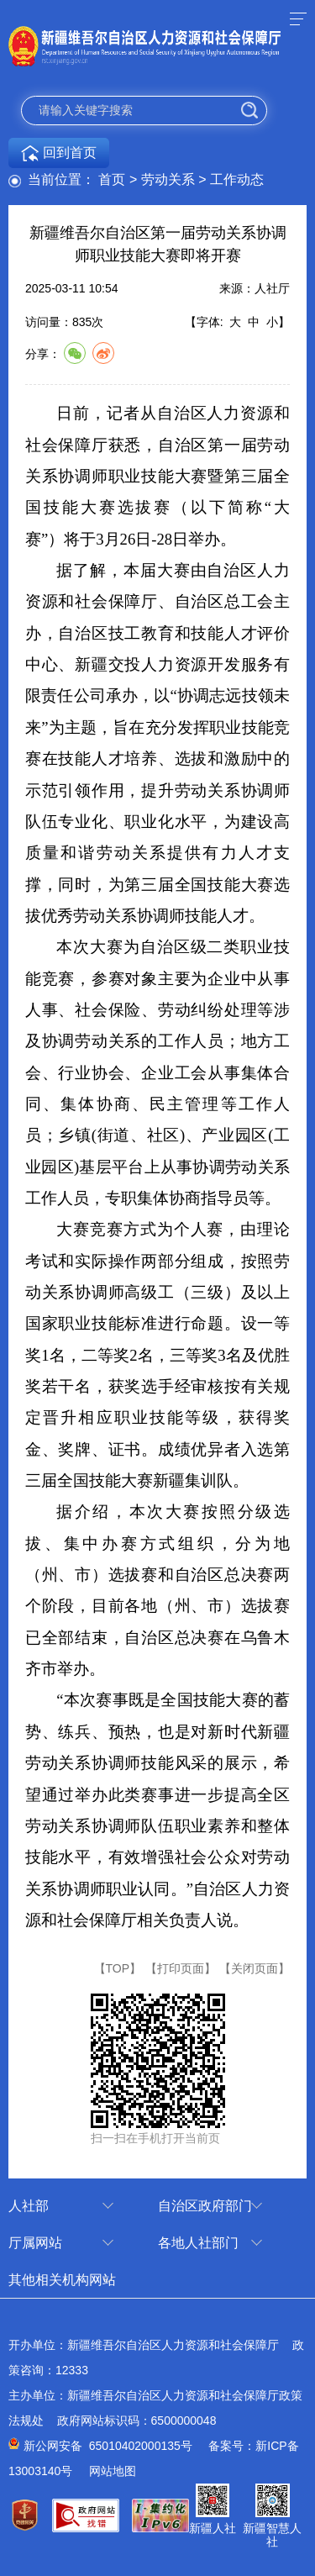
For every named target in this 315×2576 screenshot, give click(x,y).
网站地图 (112, 2471)
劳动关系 (168, 179)
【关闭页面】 (254, 1968)
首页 (111, 179)
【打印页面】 (180, 1968)
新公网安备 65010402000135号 (108, 2445)
